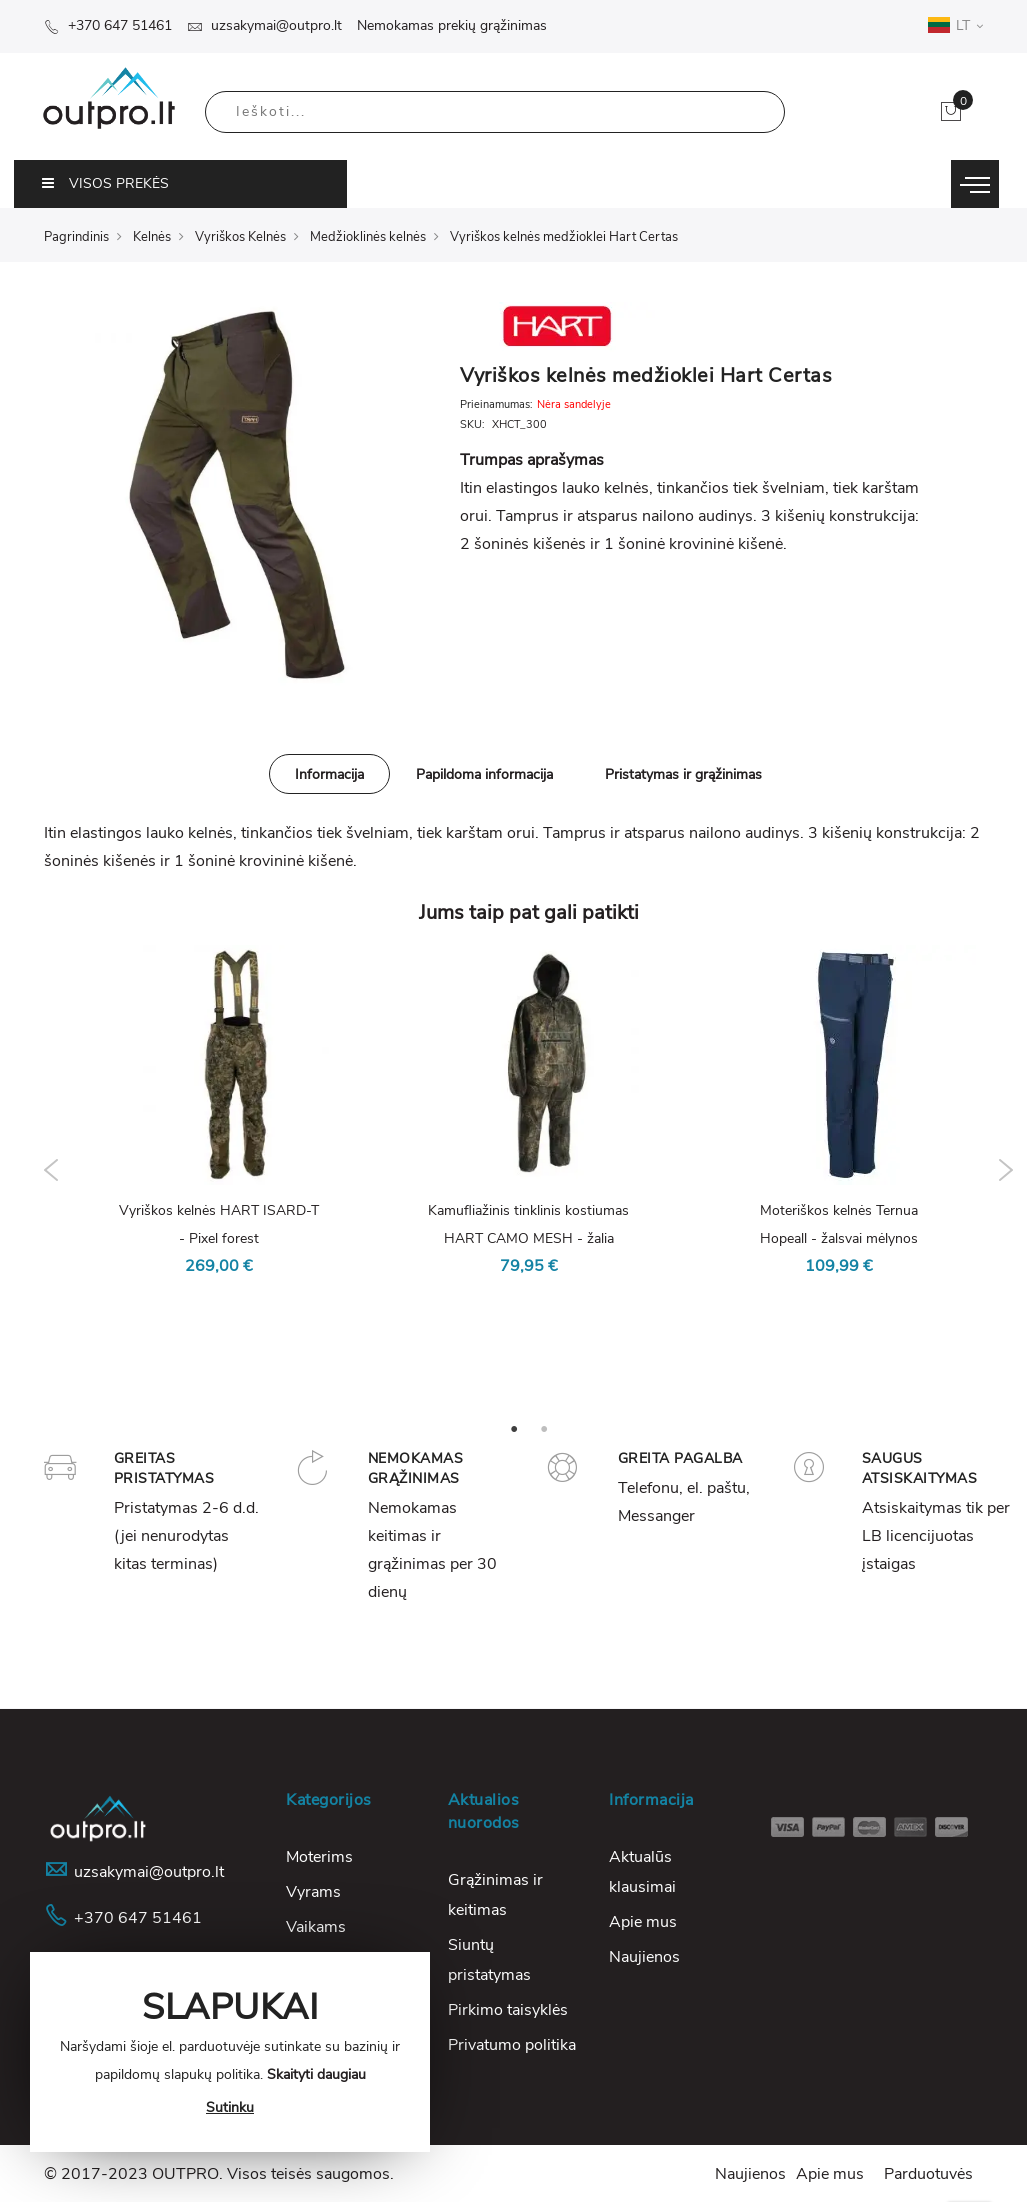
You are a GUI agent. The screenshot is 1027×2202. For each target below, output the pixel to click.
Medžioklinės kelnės (368, 237)
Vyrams (313, 1892)
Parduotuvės (928, 2174)
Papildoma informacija (484, 774)
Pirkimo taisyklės (508, 2010)
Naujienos (644, 1957)
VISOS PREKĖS (105, 183)
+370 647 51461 (108, 25)
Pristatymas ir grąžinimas (683, 774)
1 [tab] (514, 1428)
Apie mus (643, 1922)
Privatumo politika (512, 2045)
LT (955, 25)
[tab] (329, 774)
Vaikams (316, 1927)
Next (1006, 1170)
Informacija (329, 774)
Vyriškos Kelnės (240, 237)
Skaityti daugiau (316, 2074)
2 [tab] (544, 1428)
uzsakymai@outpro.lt (264, 25)
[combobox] (495, 112)
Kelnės (152, 237)
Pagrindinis (76, 237)
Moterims (319, 1857)
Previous (51, 1170)
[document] (230, 2052)
